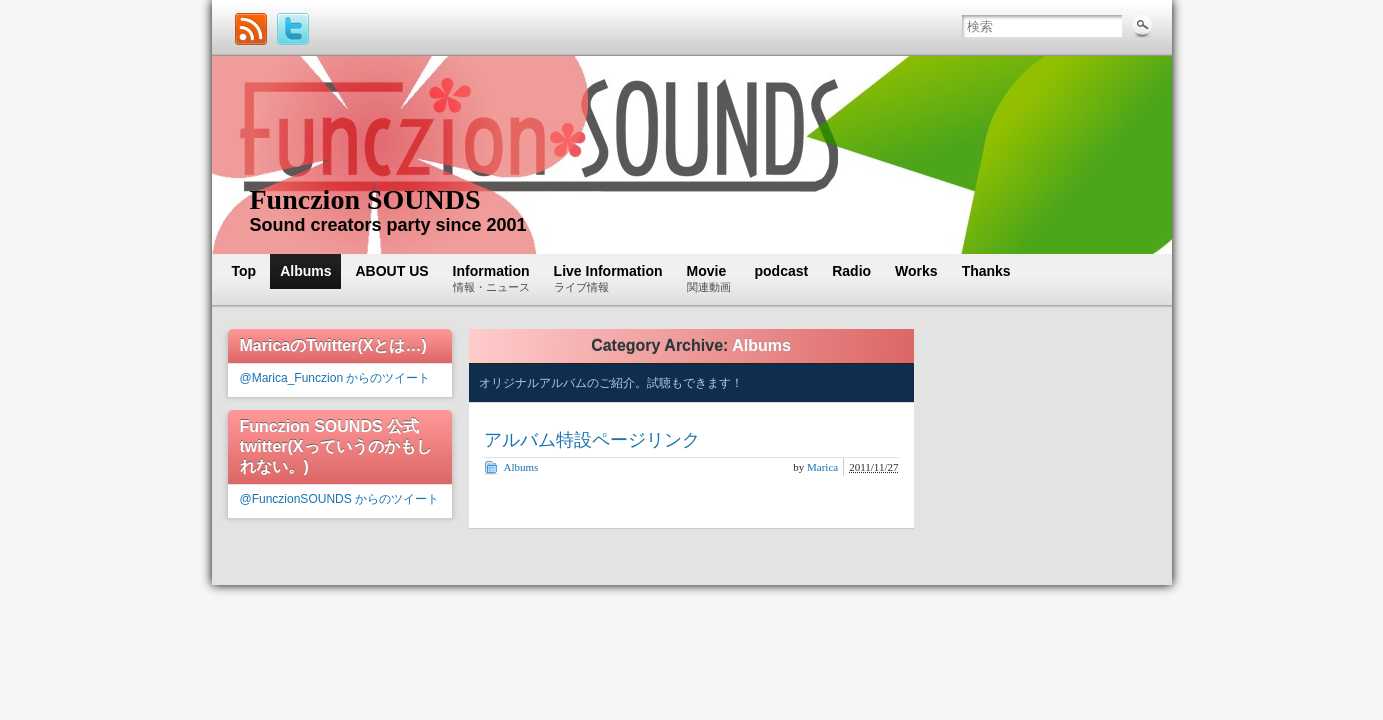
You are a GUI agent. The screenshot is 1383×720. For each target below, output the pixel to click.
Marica (822, 467)
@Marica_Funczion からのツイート (335, 378)
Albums (521, 467)
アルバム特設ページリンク (592, 440)
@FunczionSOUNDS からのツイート (340, 499)
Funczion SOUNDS (365, 199)
